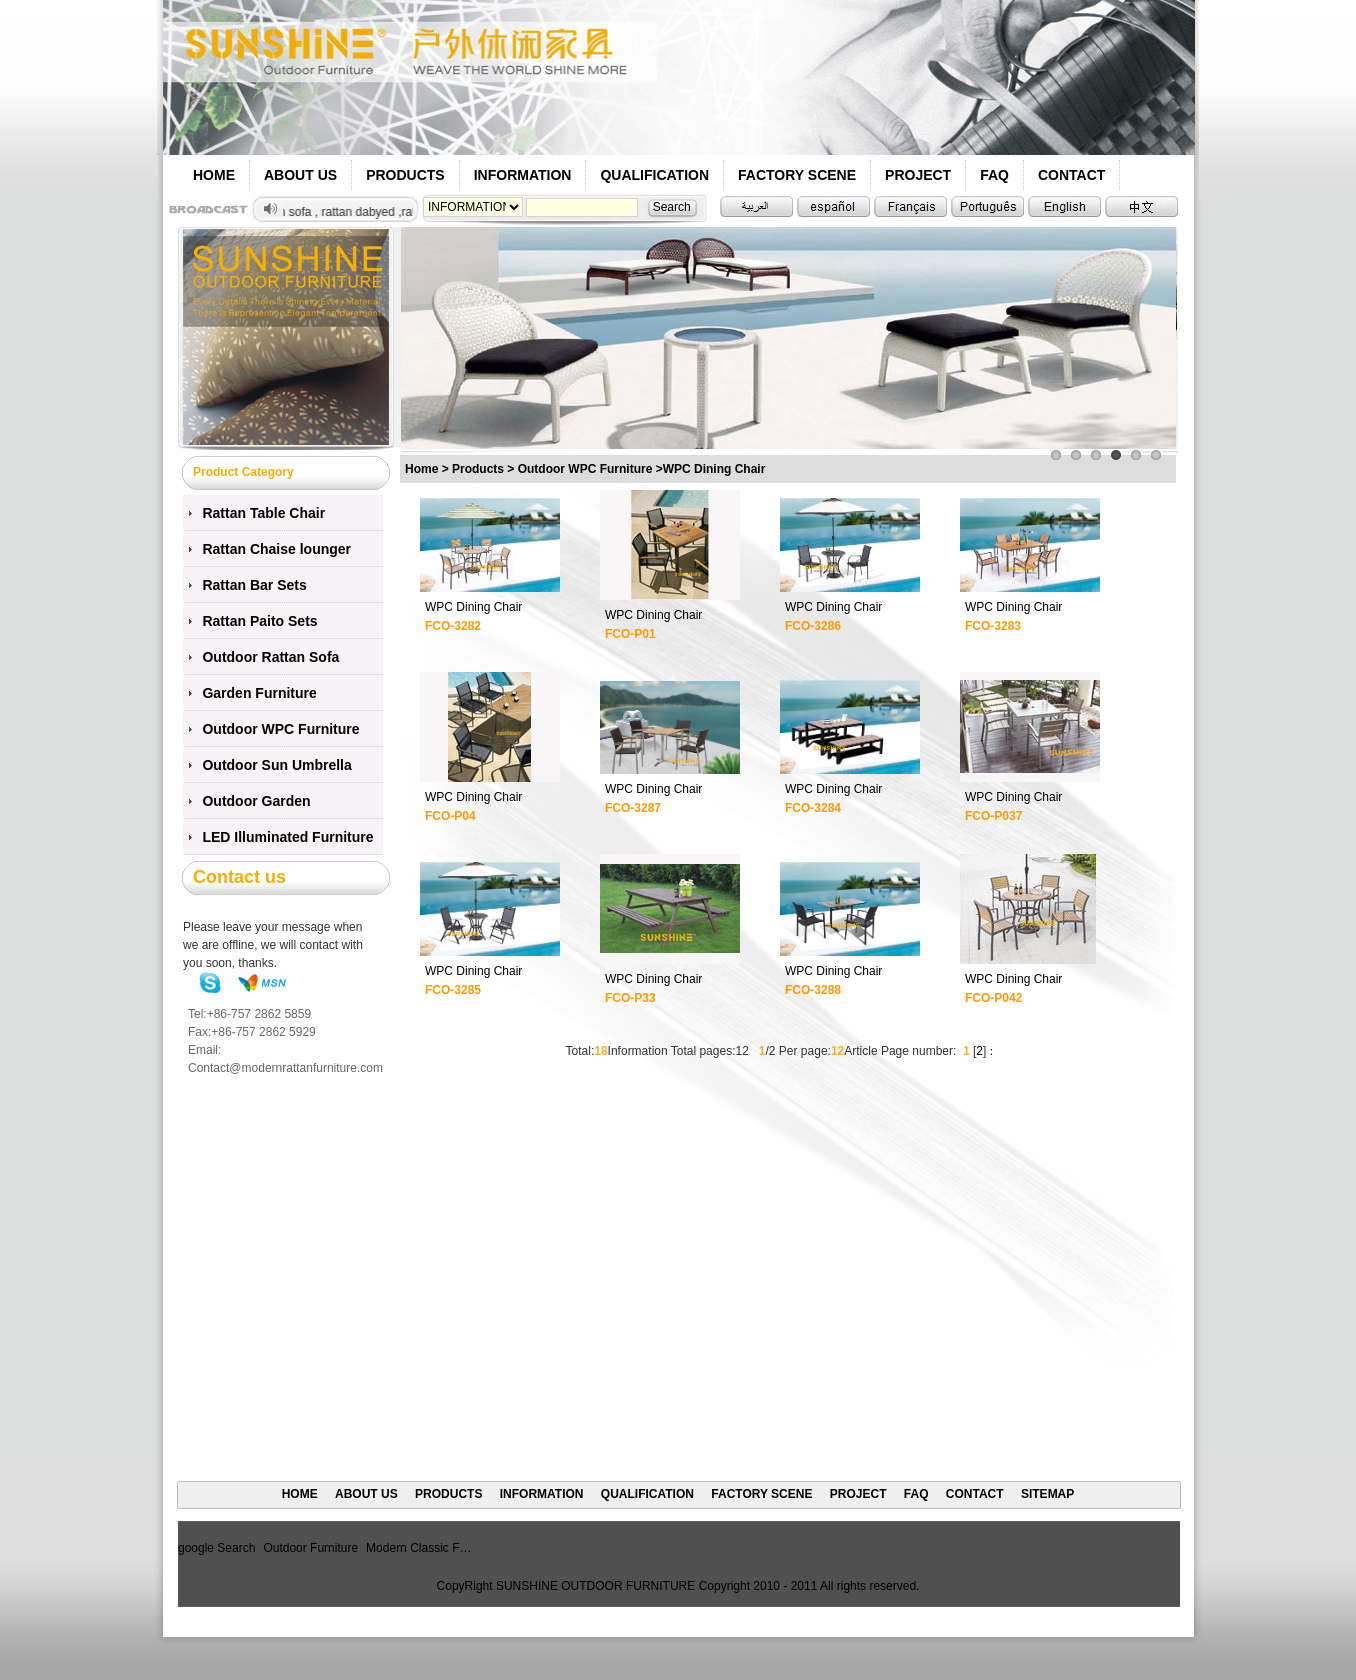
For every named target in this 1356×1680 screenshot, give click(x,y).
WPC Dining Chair (473, 607)
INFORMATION (523, 175)
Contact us (239, 877)
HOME (214, 175)
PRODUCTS (405, 175)
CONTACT (1071, 175)
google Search (216, 1548)
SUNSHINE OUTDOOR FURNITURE (595, 1586)
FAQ (994, 175)
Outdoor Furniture (310, 1548)
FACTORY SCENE (797, 175)
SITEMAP (1047, 1494)
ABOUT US (300, 175)
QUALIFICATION (654, 175)
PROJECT (918, 175)
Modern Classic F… (418, 1548)
